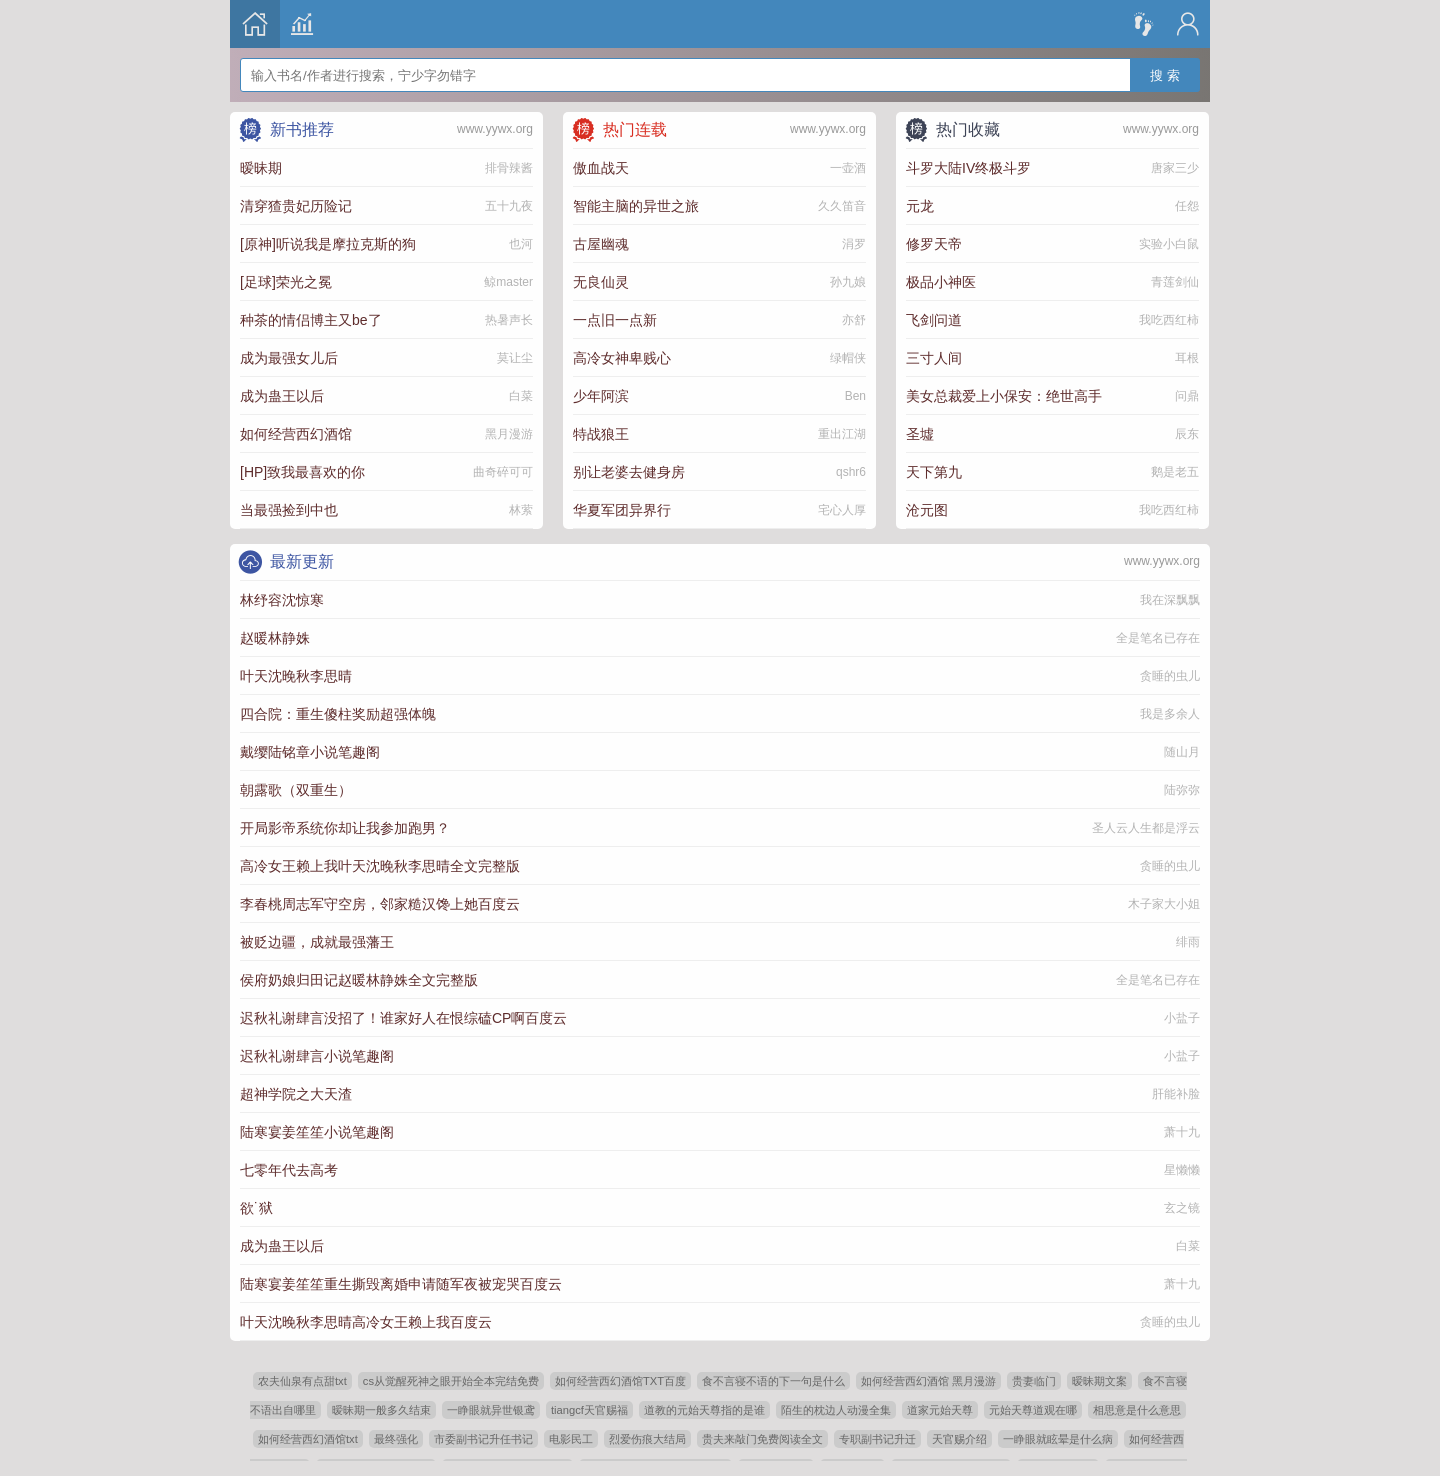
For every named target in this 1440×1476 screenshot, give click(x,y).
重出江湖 (842, 434)
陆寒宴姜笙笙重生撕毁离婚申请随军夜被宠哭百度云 (401, 1284)
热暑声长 (509, 320)
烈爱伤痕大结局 (647, 1439)
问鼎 (1187, 396)
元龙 (920, 206)
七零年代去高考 (289, 1170)
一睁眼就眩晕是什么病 (1058, 1439)
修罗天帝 (934, 244)
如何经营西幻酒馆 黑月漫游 (928, 1381)
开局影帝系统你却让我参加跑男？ (345, 828)
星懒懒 (1182, 1170)
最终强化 (396, 1439)
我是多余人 (1170, 714)
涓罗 (854, 244)
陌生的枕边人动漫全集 (836, 1410)
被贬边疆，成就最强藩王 (317, 942)
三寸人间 (934, 358)
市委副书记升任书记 (483, 1439)
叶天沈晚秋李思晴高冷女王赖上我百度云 (366, 1322)
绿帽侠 (848, 358)
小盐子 (1182, 1018)
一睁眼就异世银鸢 (491, 1410)
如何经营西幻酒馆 (296, 434)
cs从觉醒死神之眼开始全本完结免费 (451, 1381)
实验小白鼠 (1169, 244)
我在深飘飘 (1170, 600)
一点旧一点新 (615, 320)
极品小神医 (941, 282)
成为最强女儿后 (289, 358)
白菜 (521, 396)
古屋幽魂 (601, 244)
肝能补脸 (1176, 1094)
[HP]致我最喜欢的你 (302, 472)
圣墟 (920, 434)
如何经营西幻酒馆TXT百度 (620, 1381)
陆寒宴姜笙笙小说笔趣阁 (317, 1132)
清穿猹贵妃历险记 (296, 206)
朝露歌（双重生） (296, 790)
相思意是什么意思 (1137, 1410)
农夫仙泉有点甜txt (302, 1381)
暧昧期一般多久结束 (381, 1410)
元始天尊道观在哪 (1033, 1410)
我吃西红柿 (1169, 320)
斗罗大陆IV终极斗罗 (968, 168)
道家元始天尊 (940, 1410)
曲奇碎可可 (503, 472)
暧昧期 (261, 168)
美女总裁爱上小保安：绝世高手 (1004, 396)
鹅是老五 (1175, 472)
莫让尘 (515, 358)
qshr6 (851, 472)
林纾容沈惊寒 (282, 600)
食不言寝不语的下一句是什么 (773, 1381)
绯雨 (1188, 942)
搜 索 (1165, 62)
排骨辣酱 (509, 168)
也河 (521, 244)
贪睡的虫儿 (1170, 676)
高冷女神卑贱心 (622, 358)
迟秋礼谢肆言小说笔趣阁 (317, 1056)
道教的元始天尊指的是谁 (704, 1410)
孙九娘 (848, 282)
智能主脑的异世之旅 (636, 206)
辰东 (1187, 434)
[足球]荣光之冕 (286, 282)
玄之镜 (1182, 1208)
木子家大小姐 (1164, 904)
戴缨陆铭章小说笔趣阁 (310, 752)
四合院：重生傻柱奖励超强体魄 (338, 714)
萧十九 (1182, 1132)
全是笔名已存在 (1158, 638)
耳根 (1187, 358)
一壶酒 (848, 168)
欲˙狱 (256, 1208)
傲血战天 (601, 168)
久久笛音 (842, 206)
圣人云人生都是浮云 (1146, 828)
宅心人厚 (842, 510)
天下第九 (934, 472)
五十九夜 (509, 206)
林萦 (521, 510)
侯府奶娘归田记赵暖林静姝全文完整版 (359, 980)
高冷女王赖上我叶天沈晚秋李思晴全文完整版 (380, 866)
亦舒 (854, 320)
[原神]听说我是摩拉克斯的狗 (328, 244)
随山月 (1182, 752)
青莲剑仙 (1175, 282)
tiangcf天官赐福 (589, 1410)
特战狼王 (601, 434)
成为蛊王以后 (282, 396)
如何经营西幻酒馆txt (308, 1439)
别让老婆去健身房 (629, 472)
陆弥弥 (1182, 790)
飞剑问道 (934, 320)
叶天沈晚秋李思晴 (296, 676)
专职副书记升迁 (877, 1439)
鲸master (508, 282)
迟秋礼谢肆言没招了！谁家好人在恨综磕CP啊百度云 (403, 1018)
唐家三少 (1175, 168)
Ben (855, 396)
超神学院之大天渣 (296, 1094)
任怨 (1187, 206)
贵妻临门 (1034, 1381)
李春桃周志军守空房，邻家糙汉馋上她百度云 (380, 904)
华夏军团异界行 (622, 510)
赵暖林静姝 (275, 638)
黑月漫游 (509, 434)
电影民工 (571, 1439)
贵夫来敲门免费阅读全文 (762, 1439)
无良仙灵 (601, 282)
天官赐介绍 (959, 1439)
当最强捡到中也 (289, 510)
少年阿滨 (601, 396)
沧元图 (927, 510)
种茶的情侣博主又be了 (311, 320)
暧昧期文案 (1099, 1381)
